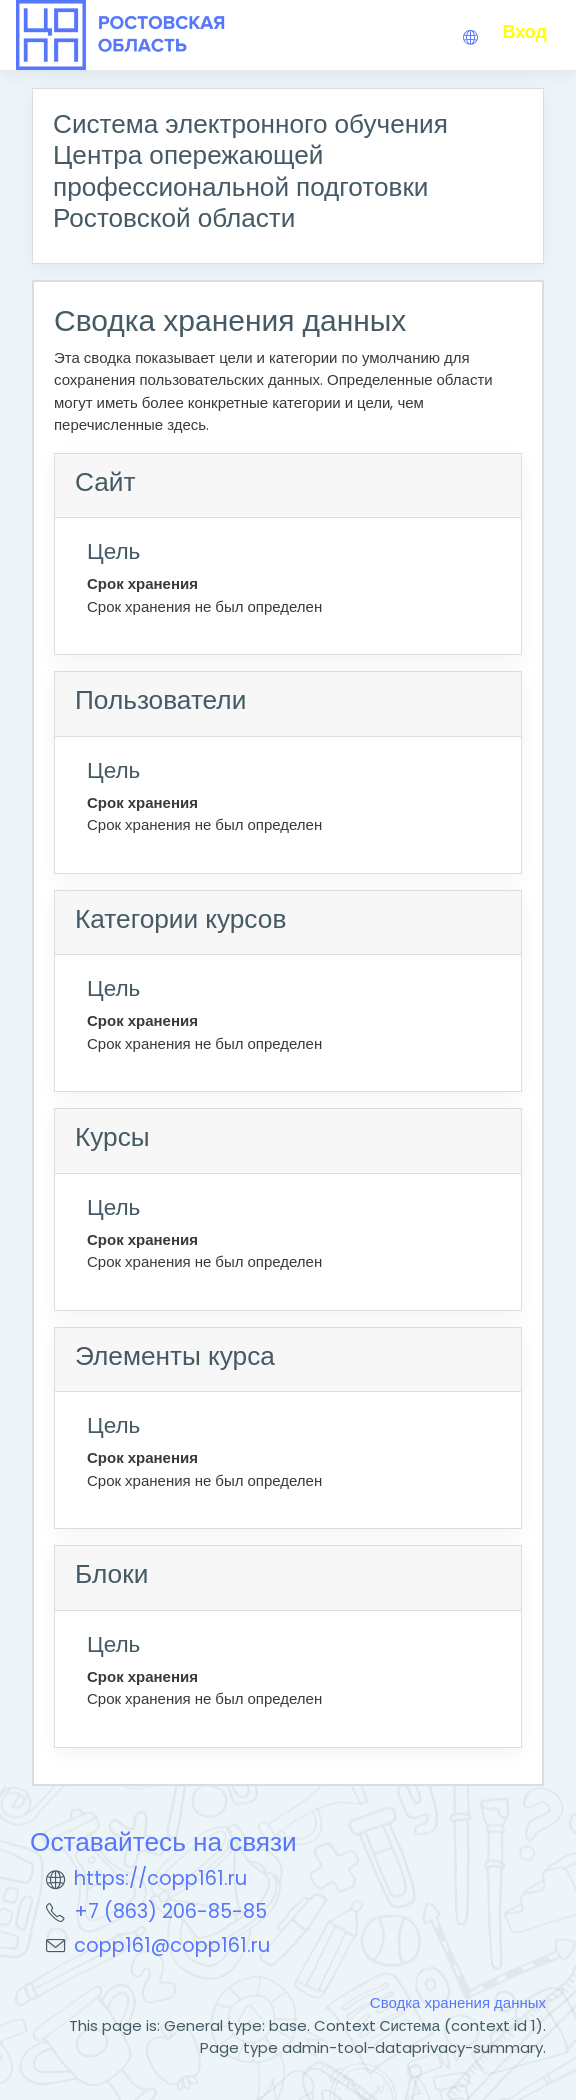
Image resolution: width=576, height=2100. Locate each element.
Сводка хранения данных (458, 2002)
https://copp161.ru (160, 1878)
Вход (524, 31)
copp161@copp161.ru (172, 1945)
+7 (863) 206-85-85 (170, 1911)
